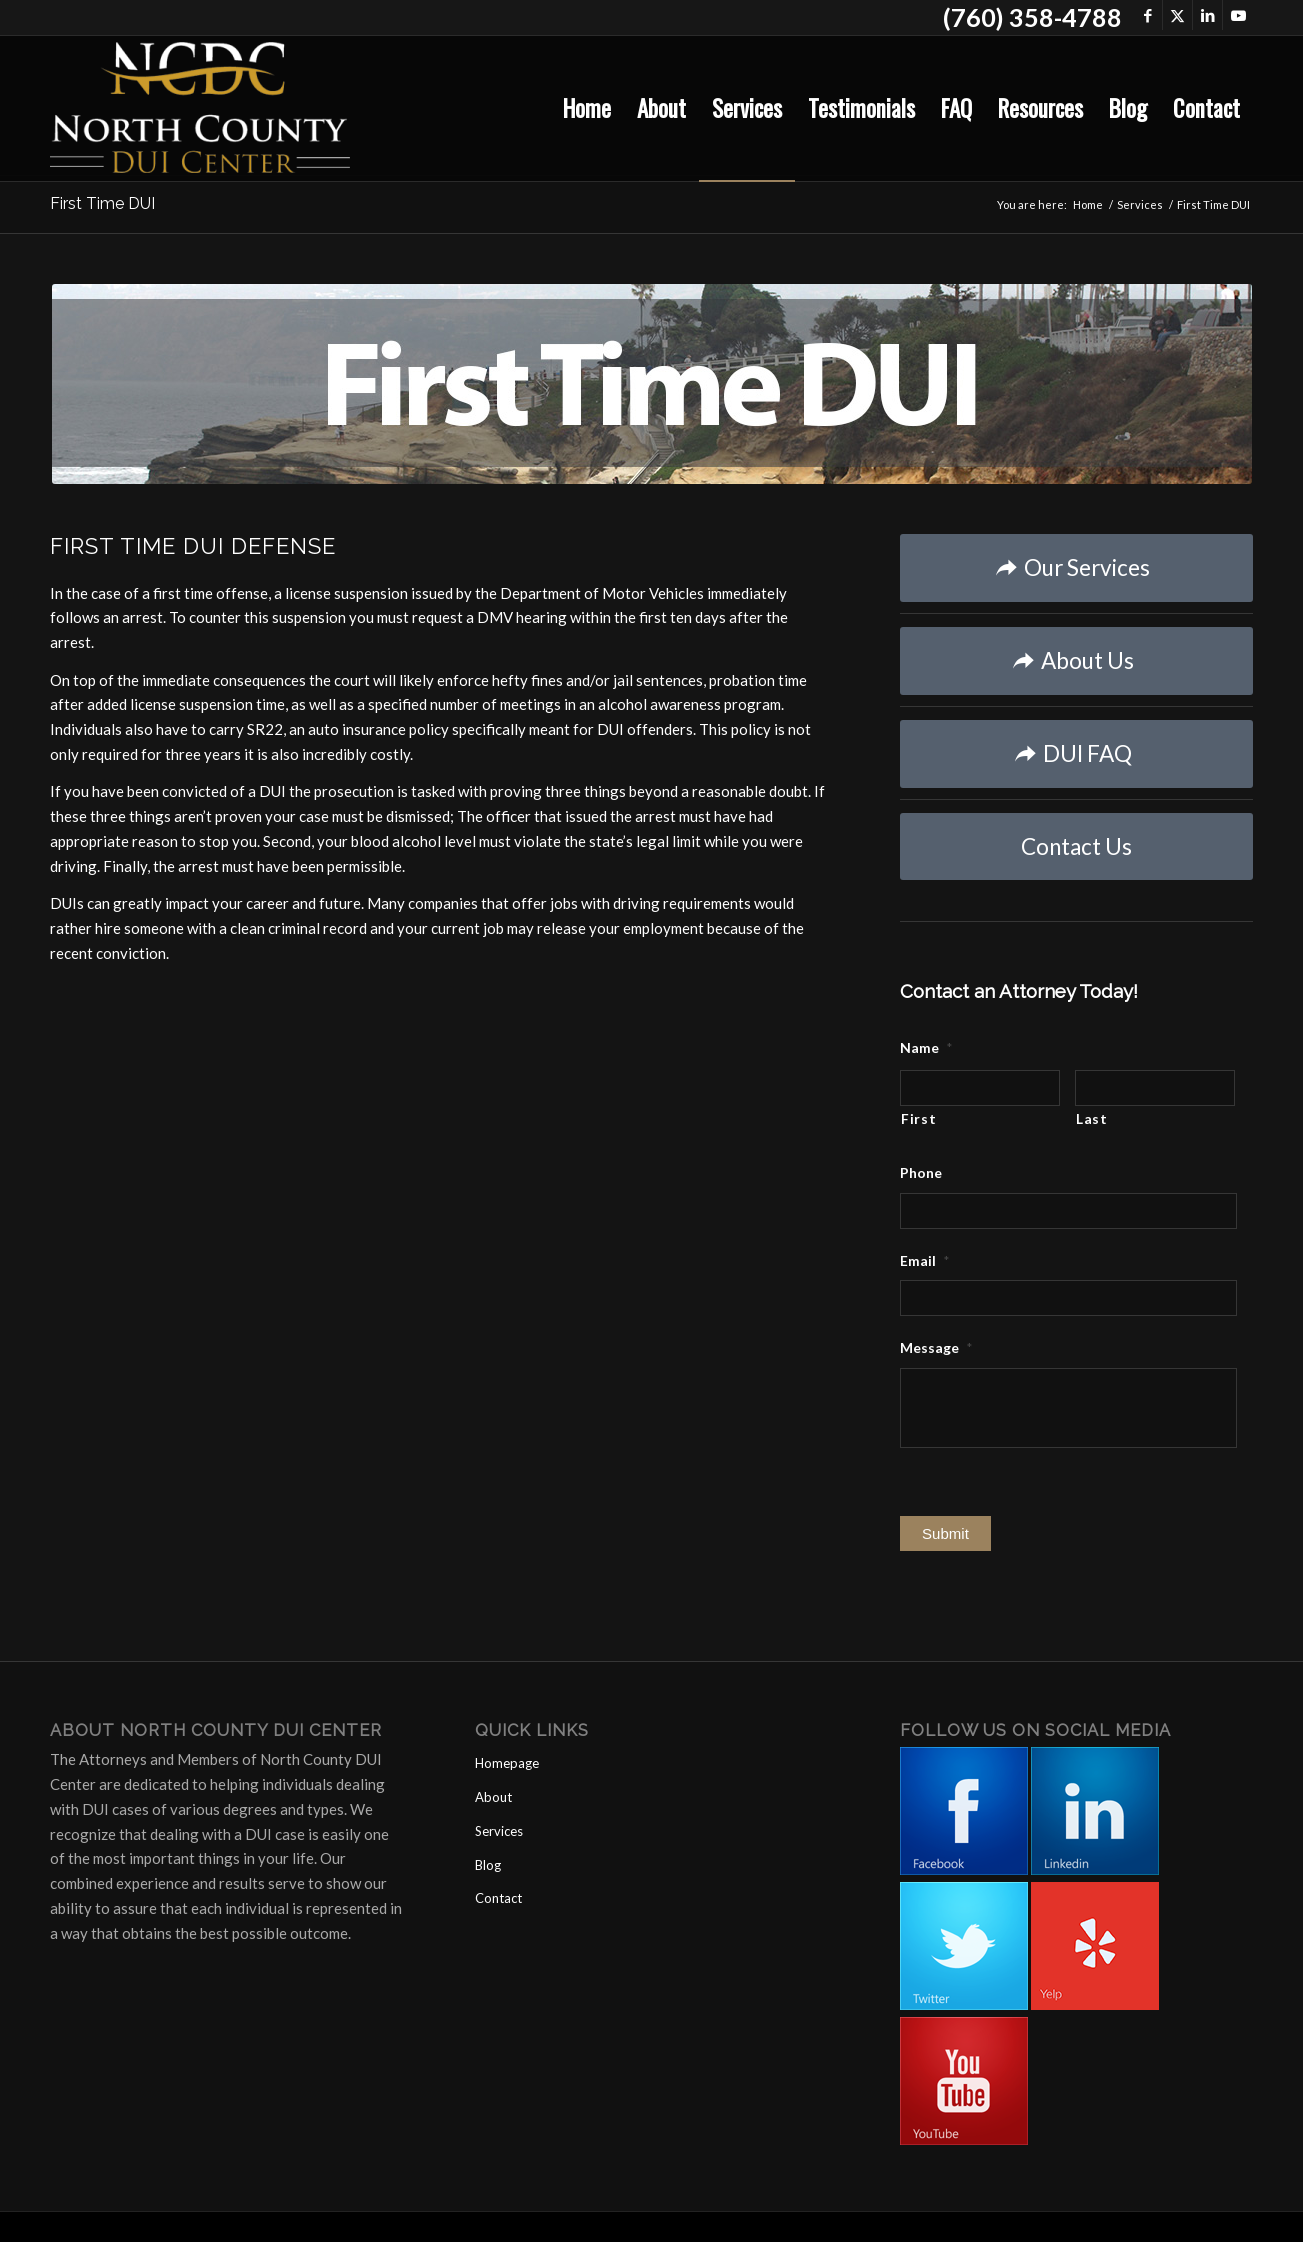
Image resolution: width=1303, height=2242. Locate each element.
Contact (498, 1898)
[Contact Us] (1076, 846)
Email (924, 1260)
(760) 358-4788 (1032, 17)
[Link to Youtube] (1238, 15)
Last (1092, 1118)
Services (499, 1831)
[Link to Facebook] (1147, 15)
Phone (921, 1172)
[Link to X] (1177, 15)
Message (936, 1347)
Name (926, 1047)
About (493, 1797)
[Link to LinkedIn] (1207, 15)
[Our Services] (1076, 568)
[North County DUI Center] (200, 108)
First (918, 1118)
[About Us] (1076, 661)
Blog (488, 1865)
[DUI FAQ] (1076, 754)
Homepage (507, 1763)
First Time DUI (102, 203)
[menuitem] (587, 108)
